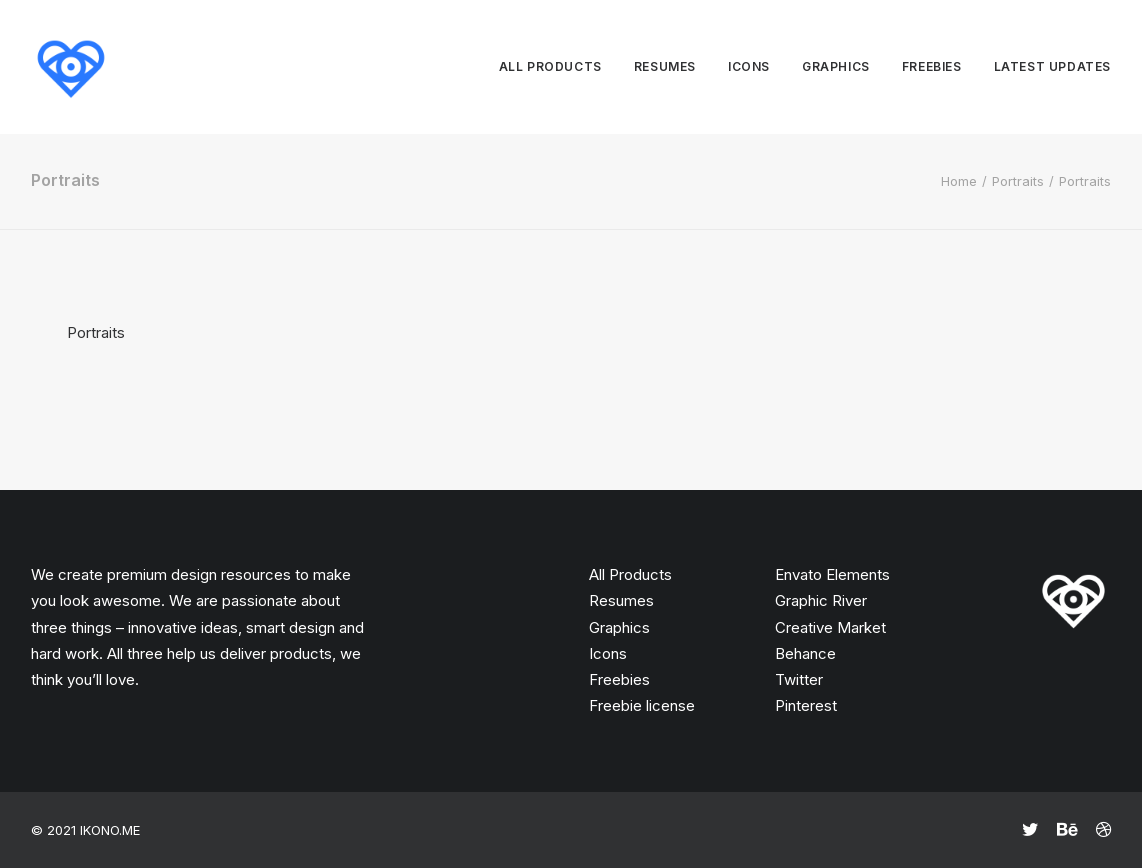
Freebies (932, 66)
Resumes (665, 66)
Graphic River (821, 600)
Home (959, 181)
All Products (630, 574)
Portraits (1018, 181)
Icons (749, 66)
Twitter (799, 679)
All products (550, 66)
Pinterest (806, 705)
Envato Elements (832, 574)
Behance (805, 653)
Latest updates (1052, 66)
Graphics (836, 66)
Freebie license (642, 705)
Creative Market (830, 627)
